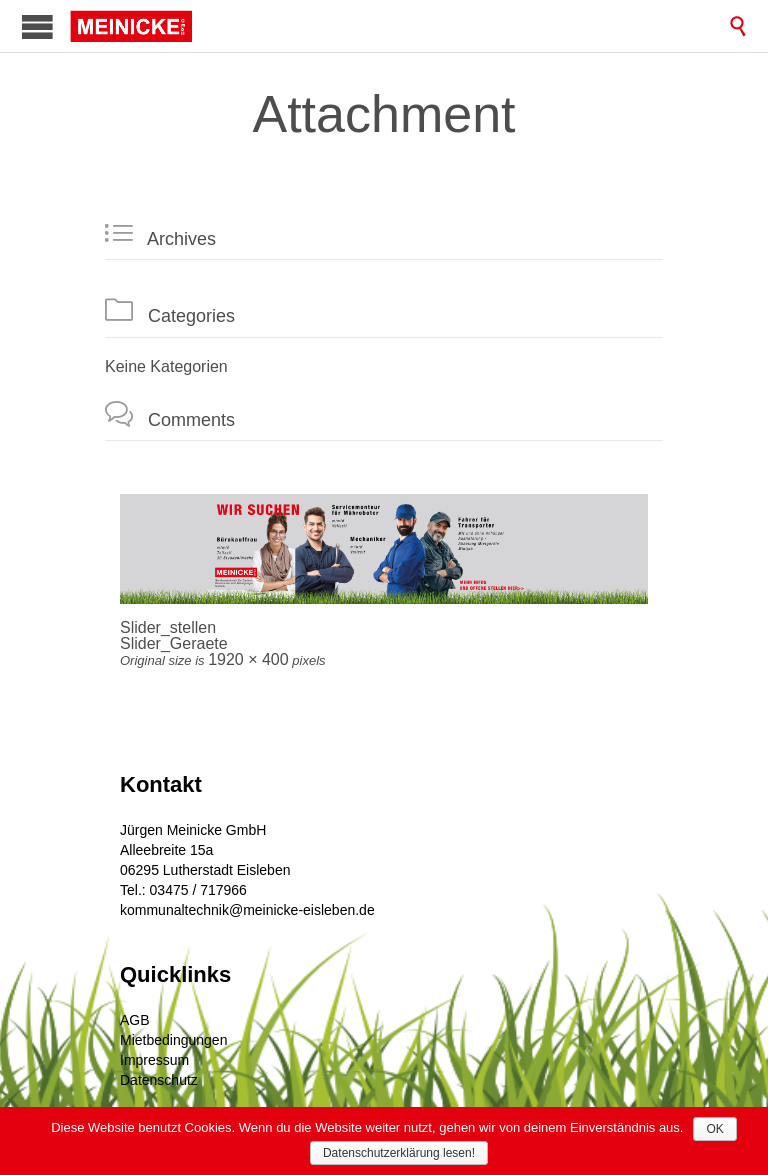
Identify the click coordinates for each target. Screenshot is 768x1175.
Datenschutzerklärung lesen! (399, 1153)
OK (714, 1129)
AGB (135, 1020)
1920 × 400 (248, 659)
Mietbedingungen (173, 1040)
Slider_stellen (168, 627)
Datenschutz (159, 1080)
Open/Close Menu (37, 26)
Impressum (154, 1060)
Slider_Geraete (174, 643)
